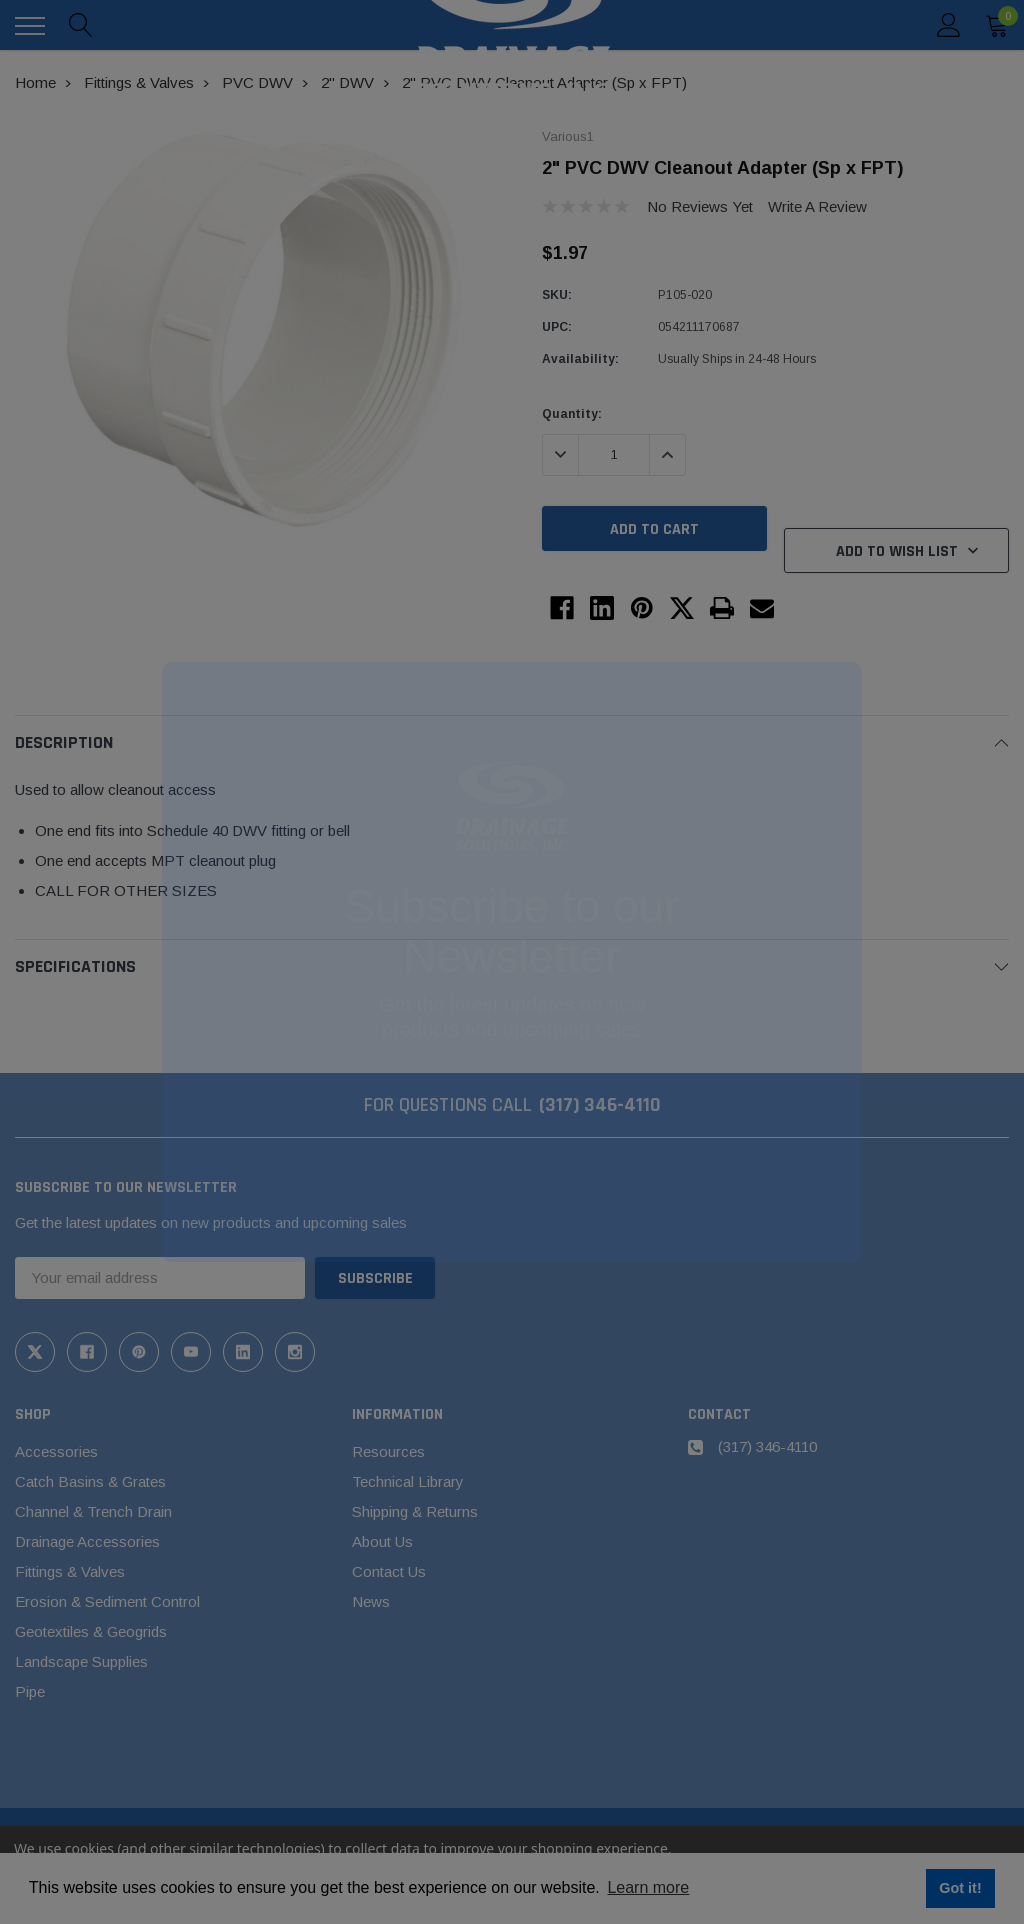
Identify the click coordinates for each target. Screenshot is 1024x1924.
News (371, 1601)
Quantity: (572, 414)
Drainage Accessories (87, 1541)
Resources (388, 1451)
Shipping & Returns (415, 1511)
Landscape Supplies (81, 1661)
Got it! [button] (960, 1888)
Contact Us (389, 1571)
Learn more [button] (648, 1887)
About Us (382, 1541)
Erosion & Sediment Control (107, 1601)
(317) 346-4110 (600, 1105)
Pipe (30, 1691)
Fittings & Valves (70, 1571)
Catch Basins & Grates (90, 1481)
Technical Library (408, 1481)
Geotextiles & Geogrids (91, 1631)
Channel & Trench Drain (93, 1511)
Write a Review (817, 206)
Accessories (56, 1451)
